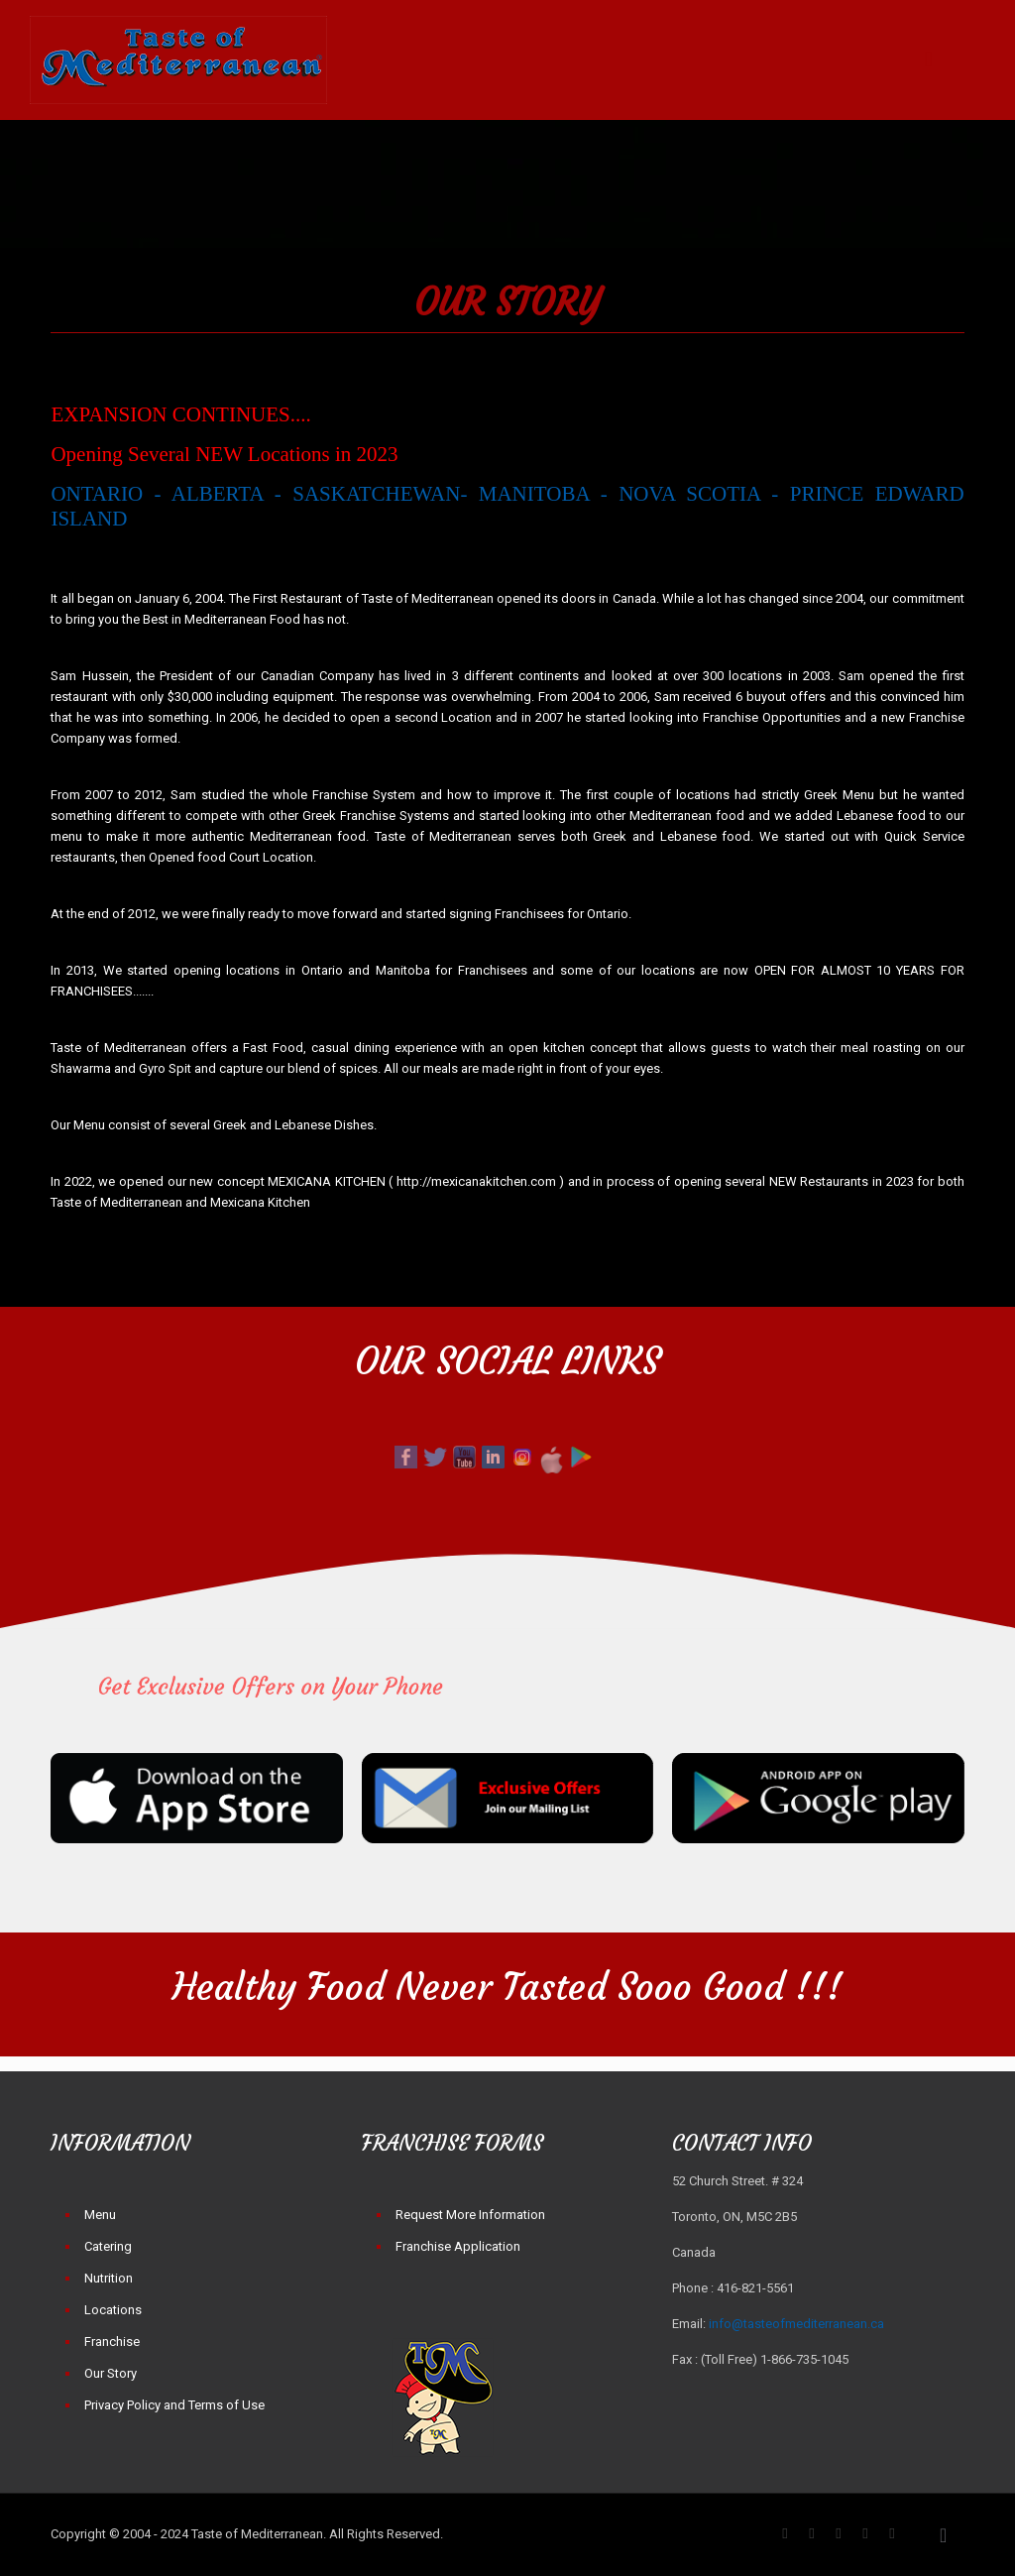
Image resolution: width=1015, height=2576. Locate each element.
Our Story (110, 2373)
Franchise (112, 2341)
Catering (108, 2246)
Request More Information (470, 2214)
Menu (100, 2214)
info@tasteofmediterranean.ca (796, 2323)
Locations (113, 2309)
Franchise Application (457, 2246)
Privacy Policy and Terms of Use (174, 2405)
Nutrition (108, 2278)
